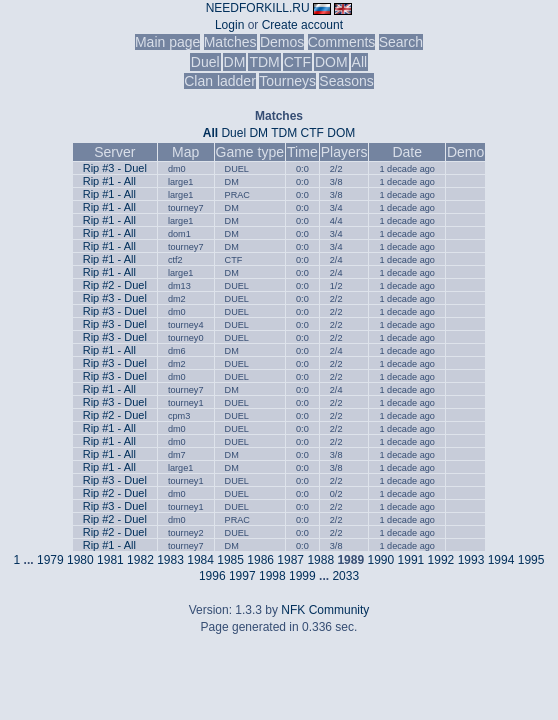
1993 (471, 560)
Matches (230, 42)
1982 (140, 560)
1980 (80, 560)
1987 (290, 560)
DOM (331, 62)
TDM (264, 62)
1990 (380, 560)
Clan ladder (220, 81)
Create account (302, 25)
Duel (205, 62)
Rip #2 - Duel (115, 285)
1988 (320, 560)
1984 (200, 560)
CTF (297, 62)
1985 (230, 560)
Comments (342, 42)
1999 (302, 576)
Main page (167, 42)
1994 (501, 560)
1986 (260, 560)
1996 (212, 576)
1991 (411, 560)
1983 (170, 560)
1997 (242, 576)
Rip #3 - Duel (115, 168)
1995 (531, 560)
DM (235, 62)
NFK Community (325, 610)
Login (229, 25)
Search (401, 42)
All (360, 62)
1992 (441, 560)
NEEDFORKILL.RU (258, 8)
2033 (345, 576)
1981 (110, 560)
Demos (282, 42)
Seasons (346, 81)
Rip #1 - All (109, 181)
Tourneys (287, 81)
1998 (272, 576)
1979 (50, 560)
